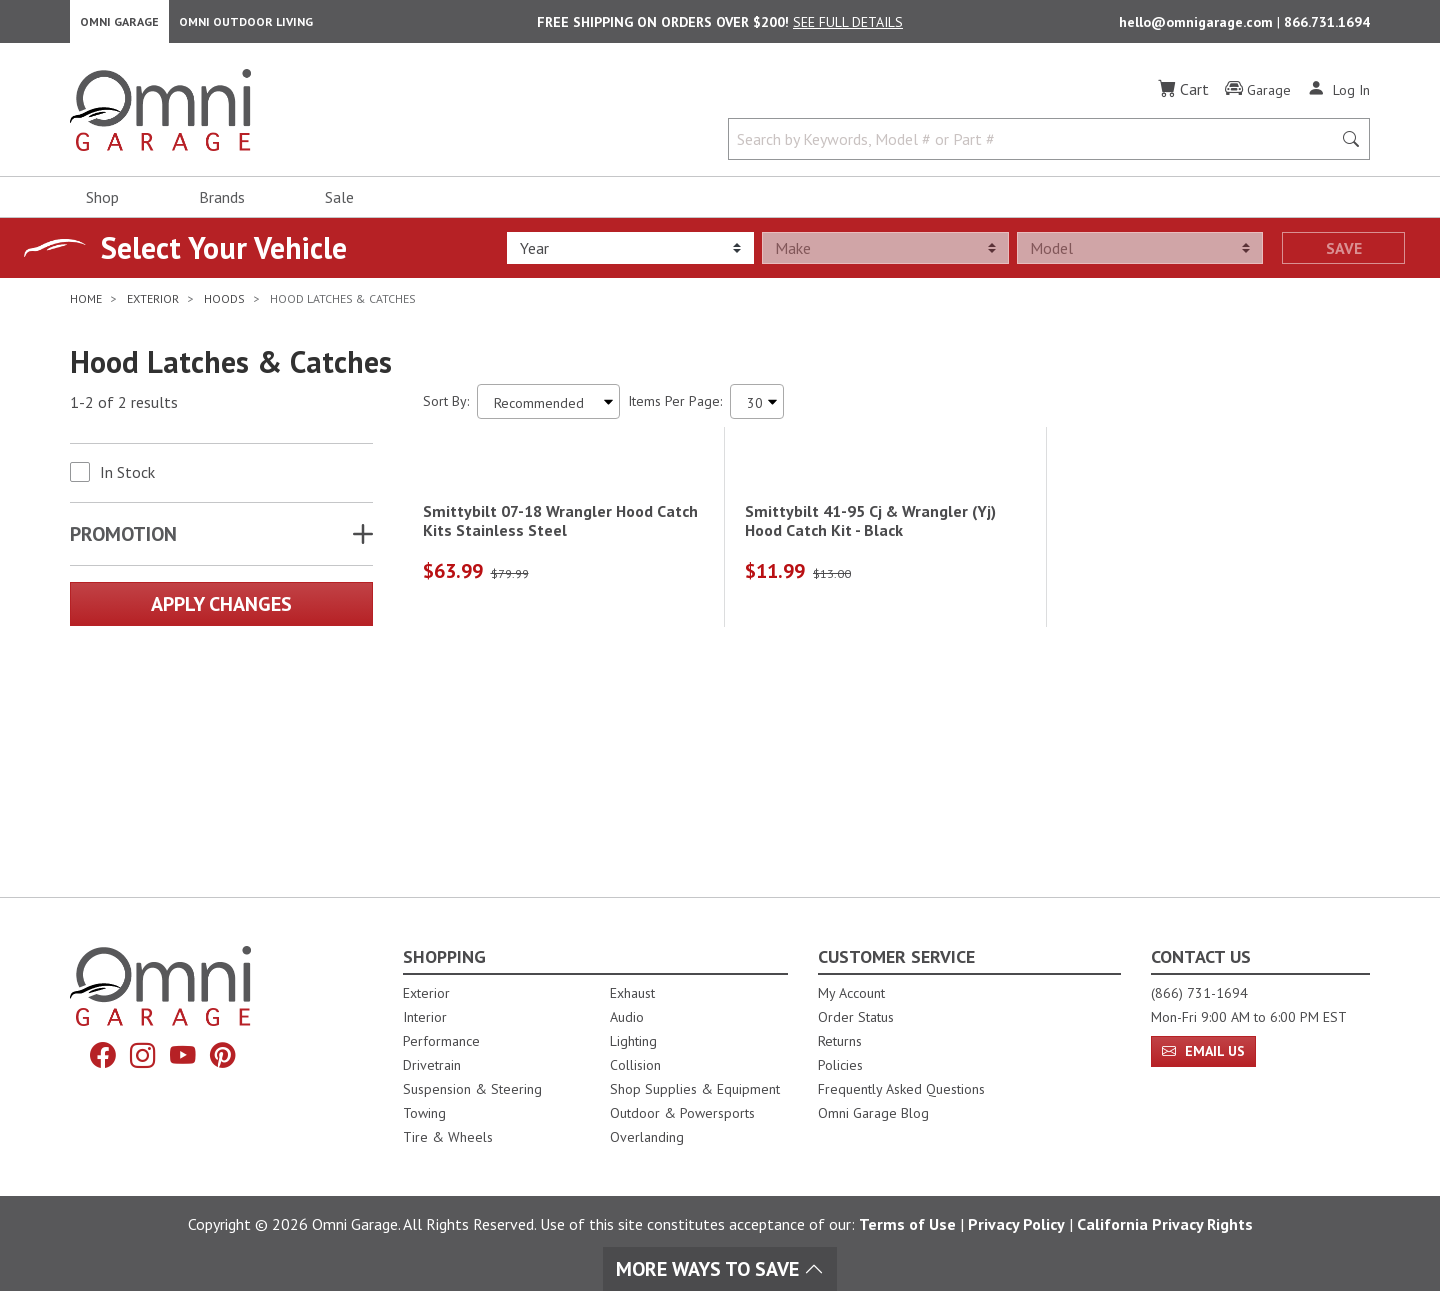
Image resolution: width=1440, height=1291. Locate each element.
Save (1344, 257)
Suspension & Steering (472, 1089)
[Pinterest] (229, 1057)
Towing (424, 1113)
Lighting (633, 1041)
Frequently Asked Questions (901, 1089)
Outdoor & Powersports (682, 1113)
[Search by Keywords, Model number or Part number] (1036, 148)
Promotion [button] (123, 543)
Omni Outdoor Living (246, 25)
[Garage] (1258, 99)
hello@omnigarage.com (1198, 26)
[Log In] (1338, 98)
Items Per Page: (675, 410)
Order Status (856, 1017)
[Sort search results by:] (548, 410)
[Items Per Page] (757, 410)
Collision (635, 1065)
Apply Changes (221, 613)
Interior (425, 1017)
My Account (851, 993)
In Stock (127, 481)
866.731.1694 (1327, 26)
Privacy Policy (1016, 1224)
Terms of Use (907, 1224)
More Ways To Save (720, 1269)
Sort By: (446, 410)
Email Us (1203, 1051)
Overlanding (647, 1137)
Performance (441, 1041)
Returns (840, 1041)
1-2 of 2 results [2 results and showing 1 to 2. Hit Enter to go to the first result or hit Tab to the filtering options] (124, 411)
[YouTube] (185, 1057)
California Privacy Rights (1165, 1224)
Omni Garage (119, 25)
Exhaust (632, 993)
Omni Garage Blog (873, 1113)
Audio (627, 1017)
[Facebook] (97, 1057)
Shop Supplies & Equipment (695, 1089)
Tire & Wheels (448, 1137)
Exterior (426, 993)
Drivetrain (432, 1065)
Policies (840, 1065)
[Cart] (1183, 98)
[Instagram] (141, 1057)
